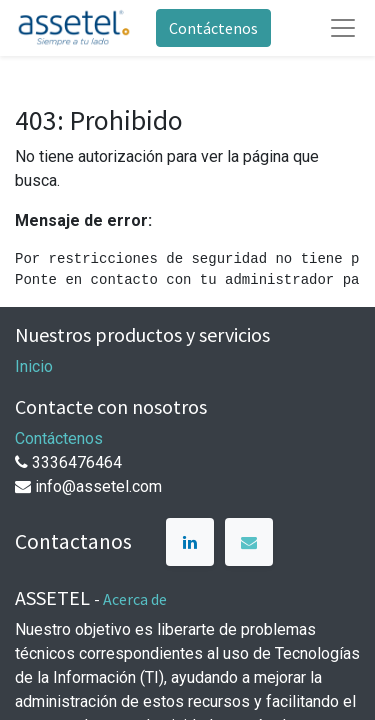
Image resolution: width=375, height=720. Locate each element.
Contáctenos (213, 28)
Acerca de (135, 599)
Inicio (34, 366)
